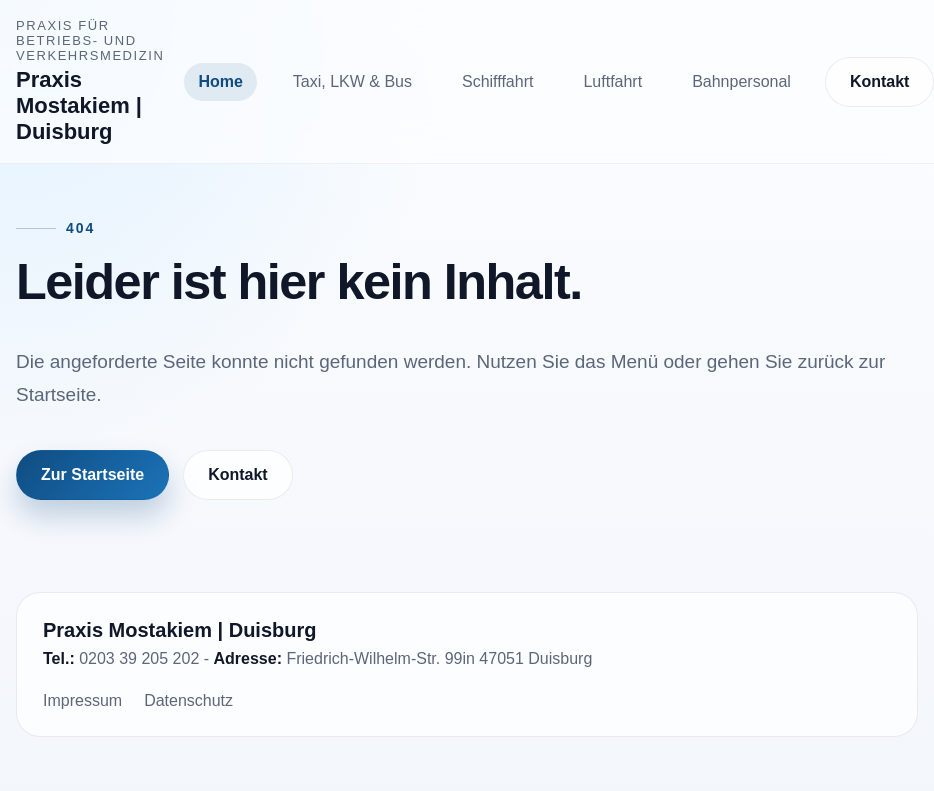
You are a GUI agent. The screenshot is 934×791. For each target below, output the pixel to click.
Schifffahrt (497, 81)
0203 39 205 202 (139, 658)
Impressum (82, 700)
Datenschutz (188, 700)
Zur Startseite (92, 474)
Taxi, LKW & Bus (352, 81)
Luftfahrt (612, 81)
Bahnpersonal (741, 81)
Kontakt (238, 474)
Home (220, 81)
